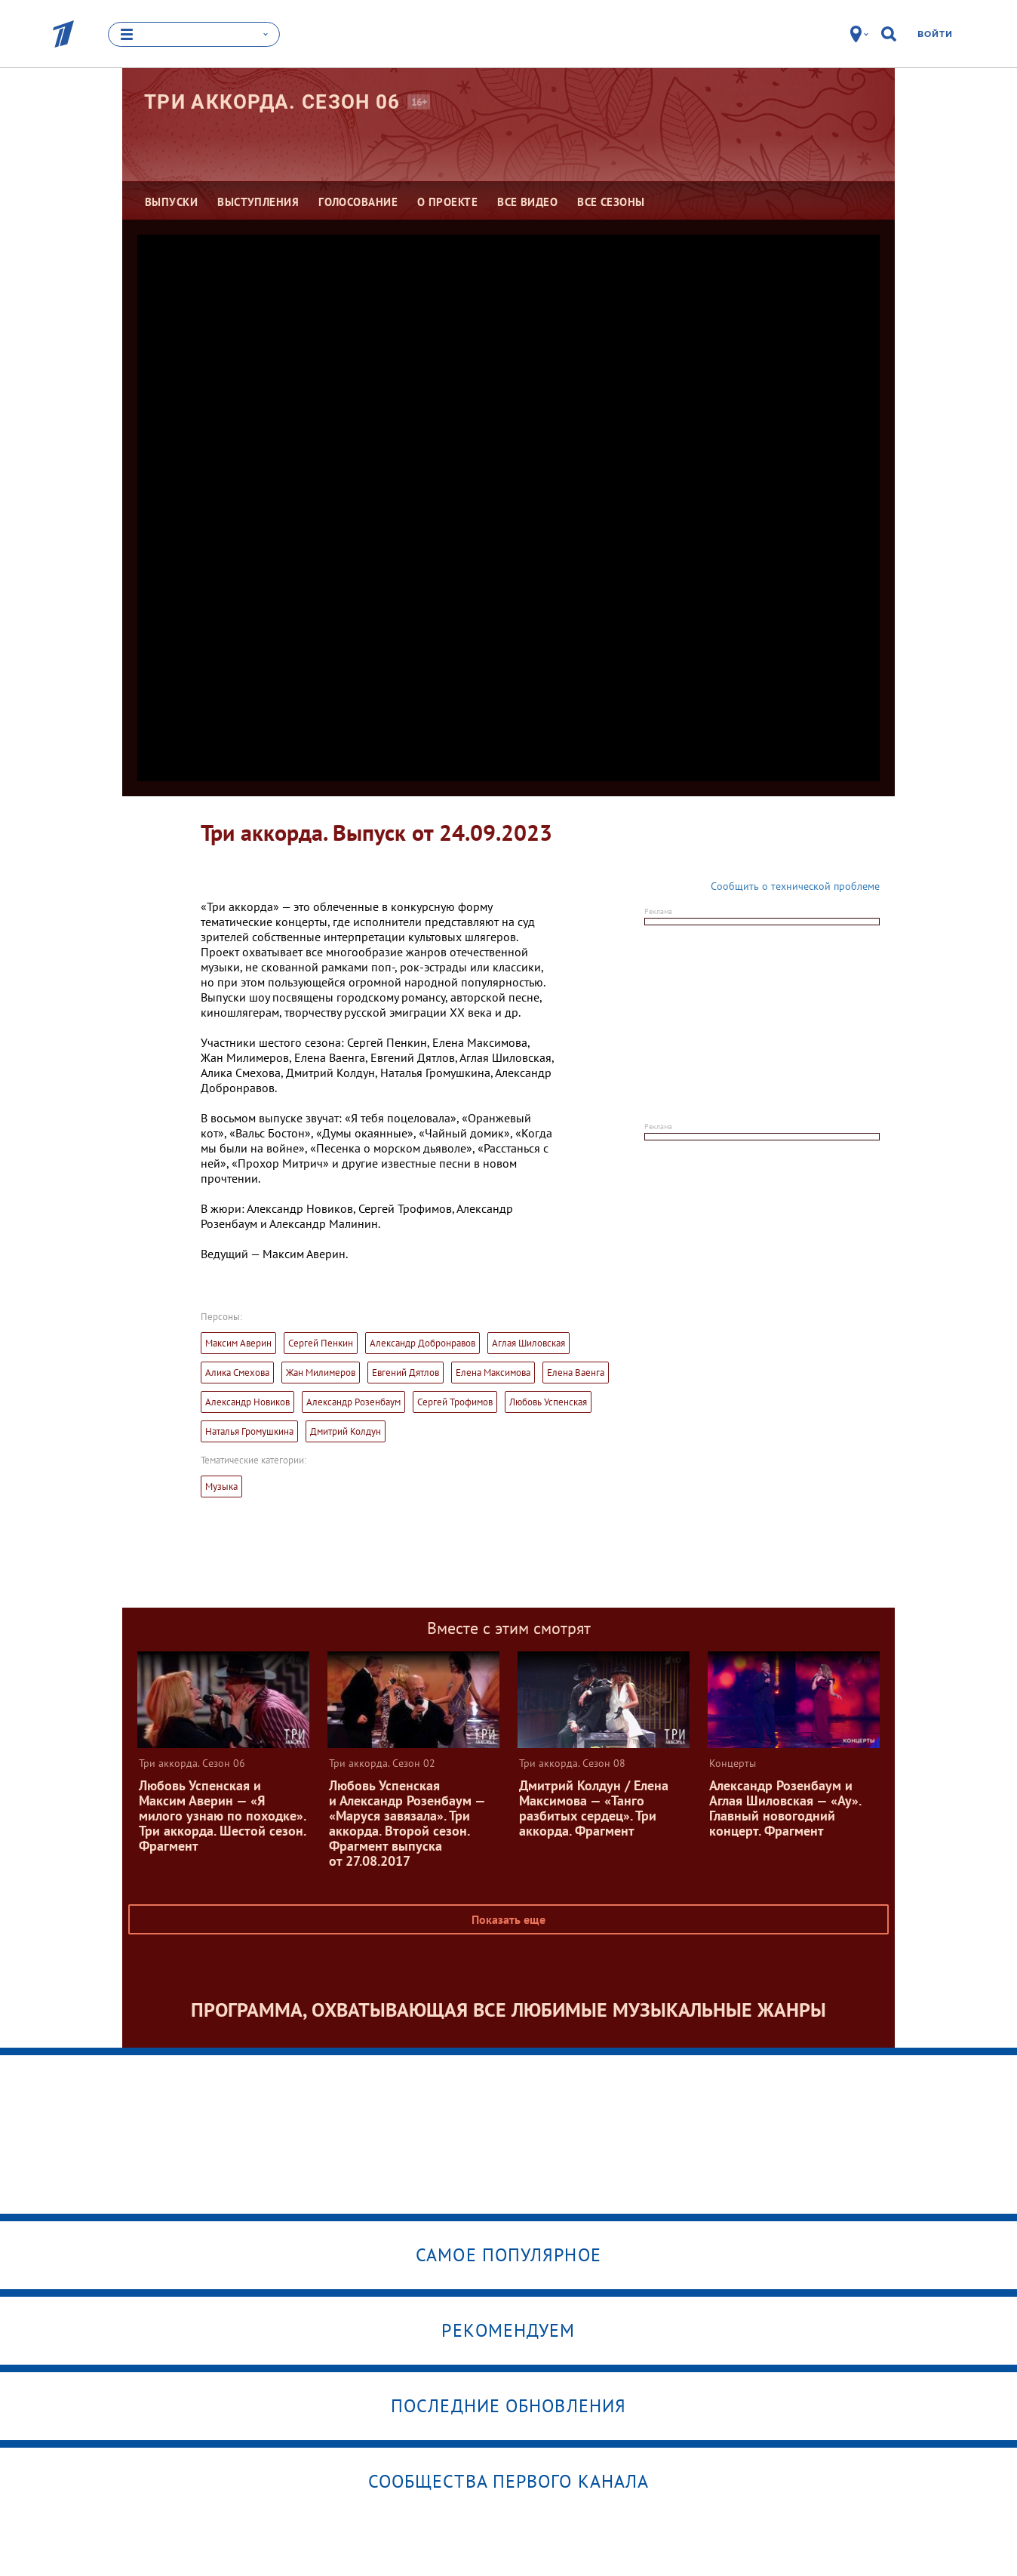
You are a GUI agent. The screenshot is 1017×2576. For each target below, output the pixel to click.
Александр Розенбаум (353, 1402)
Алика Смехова (237, 1372)
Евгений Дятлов (405, 1372)
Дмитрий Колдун (345, 1431)
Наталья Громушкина (249, 1431)
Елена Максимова (493, 1372)
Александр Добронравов (422, 1343)
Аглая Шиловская (528, 1343)
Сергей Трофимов (455, 1402)
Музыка (221, 1486)
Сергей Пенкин (320, 1343)
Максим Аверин (238, 1343)
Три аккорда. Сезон (272, 102)
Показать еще (508, 1919)
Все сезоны (611, 202)
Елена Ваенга (575, 1372)
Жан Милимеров (320, 1372)
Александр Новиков (247, 1402)
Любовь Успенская (548, 1402)
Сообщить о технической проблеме (795, 886)
